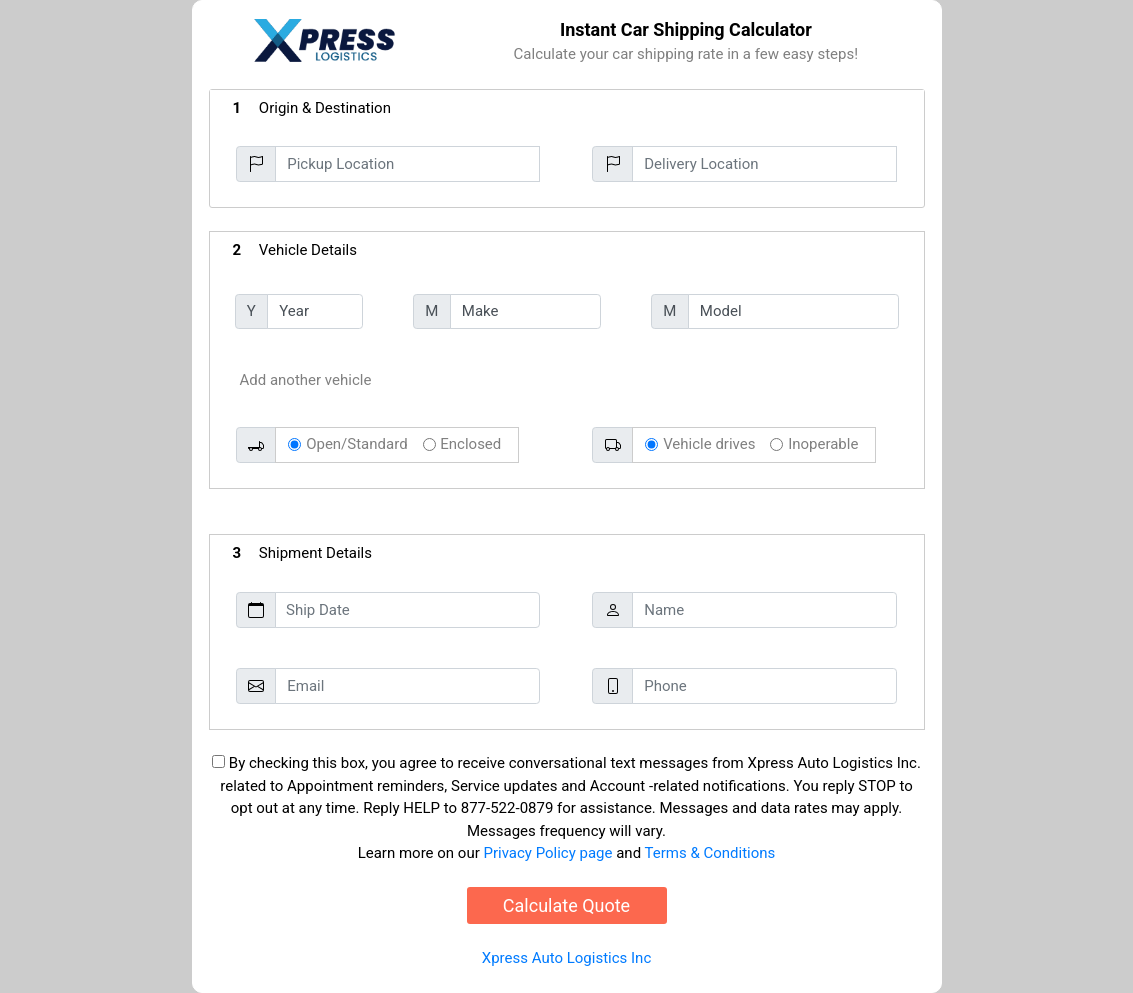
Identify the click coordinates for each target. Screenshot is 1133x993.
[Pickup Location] (407, 164)
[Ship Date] (407, 610)
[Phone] (764, 686)
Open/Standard (356, 444)
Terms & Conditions (710, 853)
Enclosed (470, 444)
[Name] (764, 610)
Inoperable (823, 444)
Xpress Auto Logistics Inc (566, 958)
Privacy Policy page (547, 853)
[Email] (407, 686)
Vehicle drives (709, 444)
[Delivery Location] (764, 164)
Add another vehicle (306, 380)
